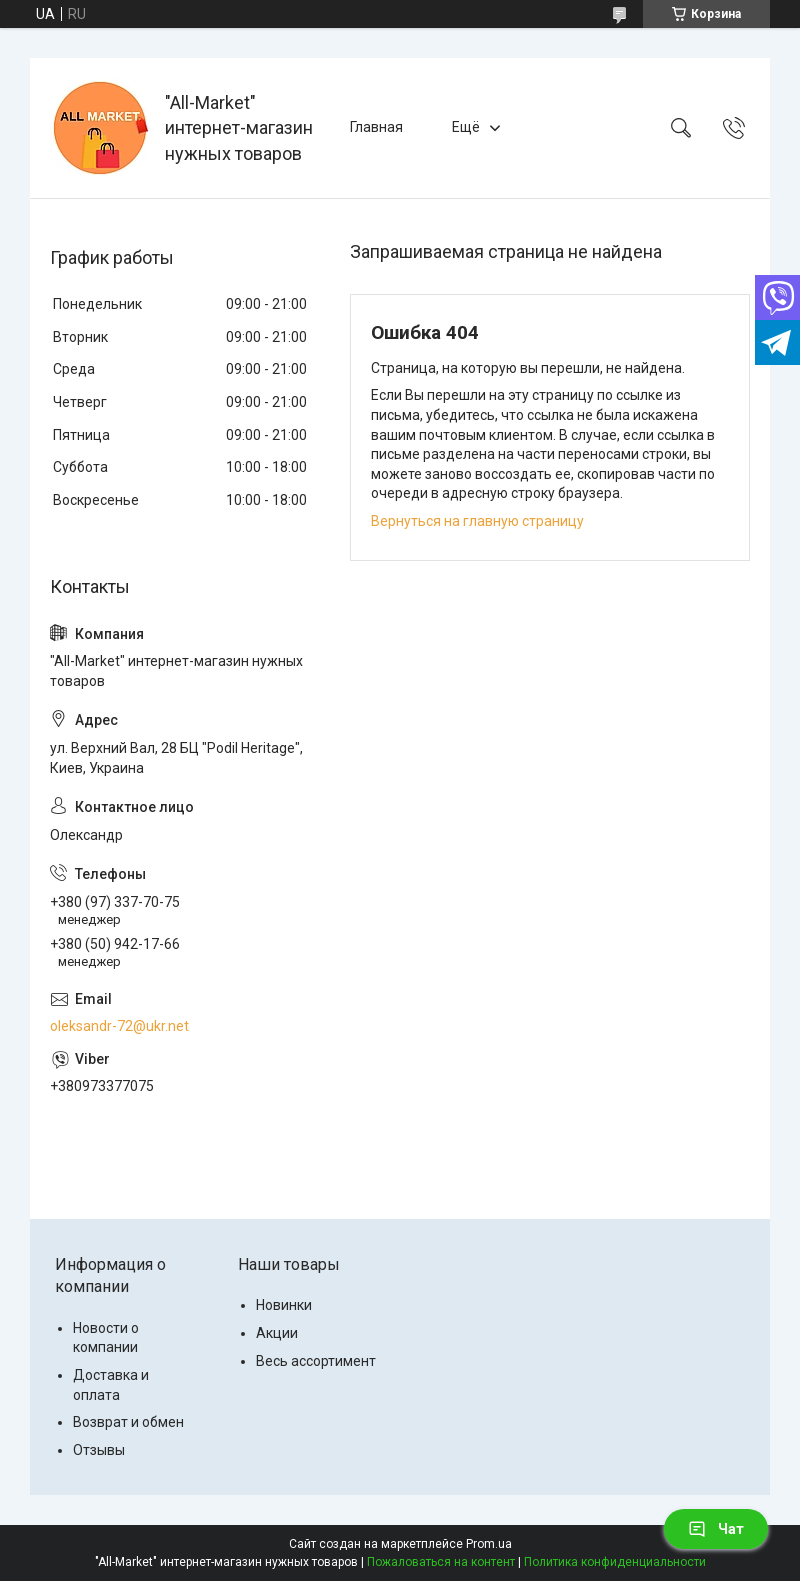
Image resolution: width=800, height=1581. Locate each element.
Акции (277, 1333)
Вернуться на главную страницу (477, 521)
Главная (376, 127)
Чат (716, 1529)
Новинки (284, 1305)
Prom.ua (489, 1544)
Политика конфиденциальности (615, 1562)
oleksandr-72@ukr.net (119, 1026)
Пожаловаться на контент (441, 1562)
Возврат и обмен (128, 1422)
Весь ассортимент (316, 1361)
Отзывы (99, 1450)
